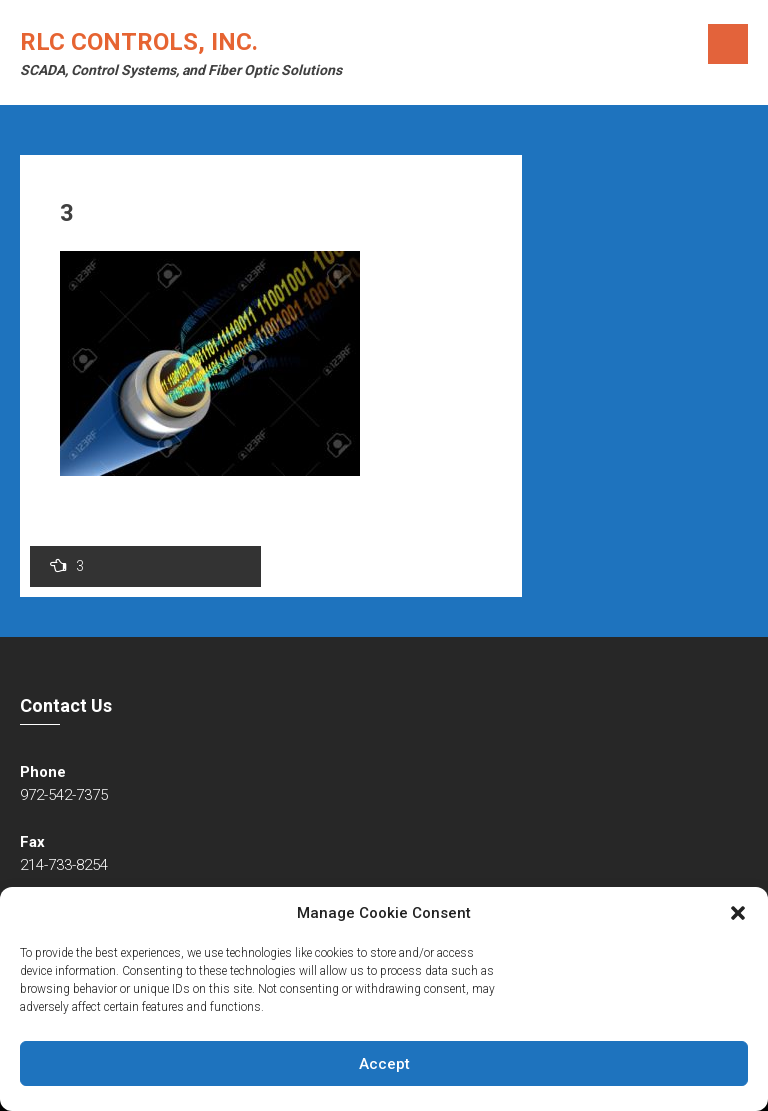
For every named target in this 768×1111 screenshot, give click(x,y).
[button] (738, 913)
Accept (384, 1064)
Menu (728, 44)
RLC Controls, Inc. (139, 42)
